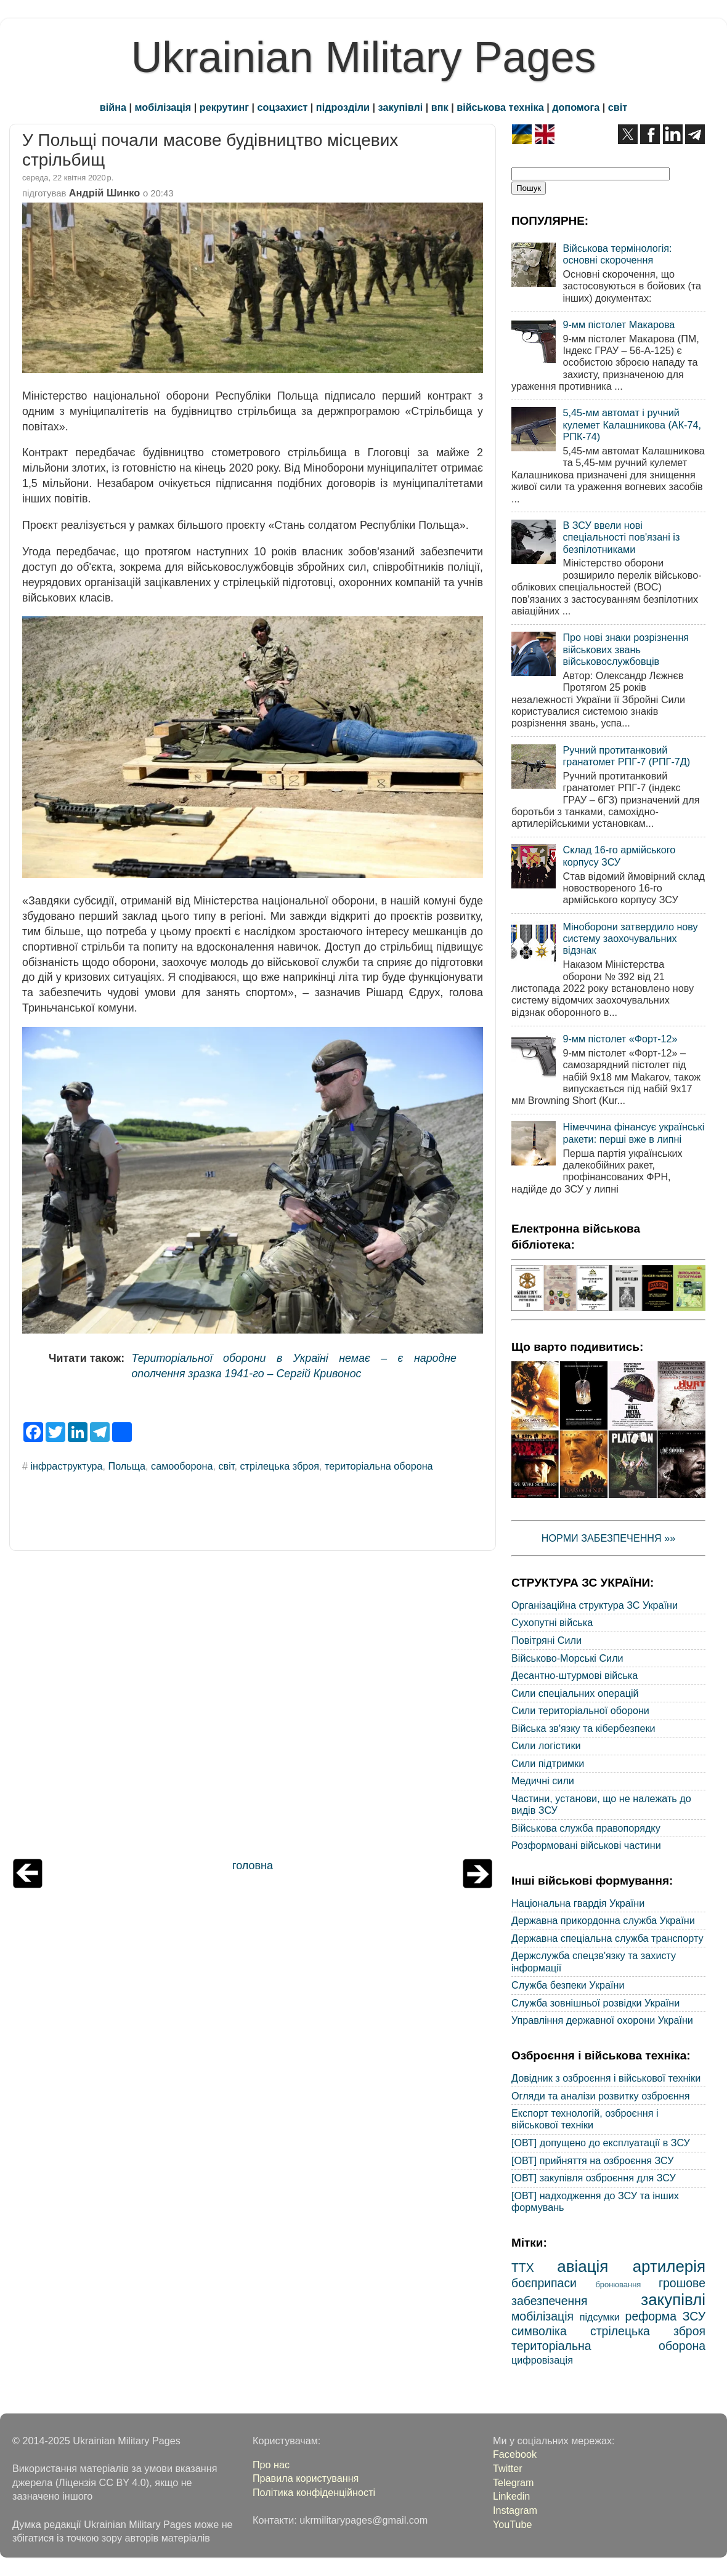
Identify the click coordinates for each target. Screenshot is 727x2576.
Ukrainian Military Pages (363, 57)
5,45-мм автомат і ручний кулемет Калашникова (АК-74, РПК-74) (632, 424)
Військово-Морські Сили (567, 1658)
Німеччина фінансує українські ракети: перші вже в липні (633, 1132)
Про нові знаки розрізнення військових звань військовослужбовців (626, 649)
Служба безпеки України (568, 1984)
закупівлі (400, 107)
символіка (539, 2331)
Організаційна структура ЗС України (594, 1605)
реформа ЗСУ (665, 2316)
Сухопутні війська (552, 1622)
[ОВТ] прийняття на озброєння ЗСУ (592, 2160)
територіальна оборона (379, 1465)
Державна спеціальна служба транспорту (607, 1938)
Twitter (507, 2468)
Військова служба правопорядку (585, 1827)
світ (617, 107)
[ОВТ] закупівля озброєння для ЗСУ (593, 2177)
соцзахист (283, 107)
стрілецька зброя (279, 1465)
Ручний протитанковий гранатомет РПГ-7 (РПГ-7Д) (626, 755)
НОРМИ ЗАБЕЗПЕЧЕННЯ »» (609, 1538)
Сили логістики (546, 1745)
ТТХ (522, 2267)
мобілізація (163, 107)
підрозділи (343, 107)
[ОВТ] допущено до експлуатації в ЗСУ (600, 2142)
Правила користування (306, 2478)
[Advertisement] (253, 1707)
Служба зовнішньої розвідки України (595, 2002)
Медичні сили (542, 1780)
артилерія (669, 2266)
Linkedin (511, 2496)
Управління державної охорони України (602, 2020)
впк (440, 107)
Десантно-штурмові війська (574, 1675)
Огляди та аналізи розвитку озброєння (600, 2095)
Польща (126, 1465)
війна (113, 107)
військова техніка (500, 107)
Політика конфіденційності (314, 2492)
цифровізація (542, 2359)
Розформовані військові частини (586, 1845)
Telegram (513, 2482)
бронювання (618, 2284)
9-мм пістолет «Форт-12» (620, 1038)
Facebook (515, 2454)
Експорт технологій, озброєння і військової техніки (585, 2118)
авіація (582, 2266)
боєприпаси (544, 2283)
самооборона (182, 1465)
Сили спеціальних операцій (575, 1693)
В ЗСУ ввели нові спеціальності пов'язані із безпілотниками (621, 537)
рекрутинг (224, 107)
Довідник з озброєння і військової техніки (606, 2077)
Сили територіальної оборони (580, 1710)
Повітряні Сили (546, 1640)
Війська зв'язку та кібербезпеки (583, 1728)
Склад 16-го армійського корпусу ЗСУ (619, 855)
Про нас (271, 2464)
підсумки (600, 2316)
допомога (575, 107)
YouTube (512, 2524)
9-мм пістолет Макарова (619, 324)
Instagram (515, 2510)
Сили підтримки (547, 1763)
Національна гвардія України (577, 1903)
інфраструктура (67, 1465)
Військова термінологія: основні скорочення (617, 254)
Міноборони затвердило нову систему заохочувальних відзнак (630, 938)
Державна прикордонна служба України (603, 1920)
